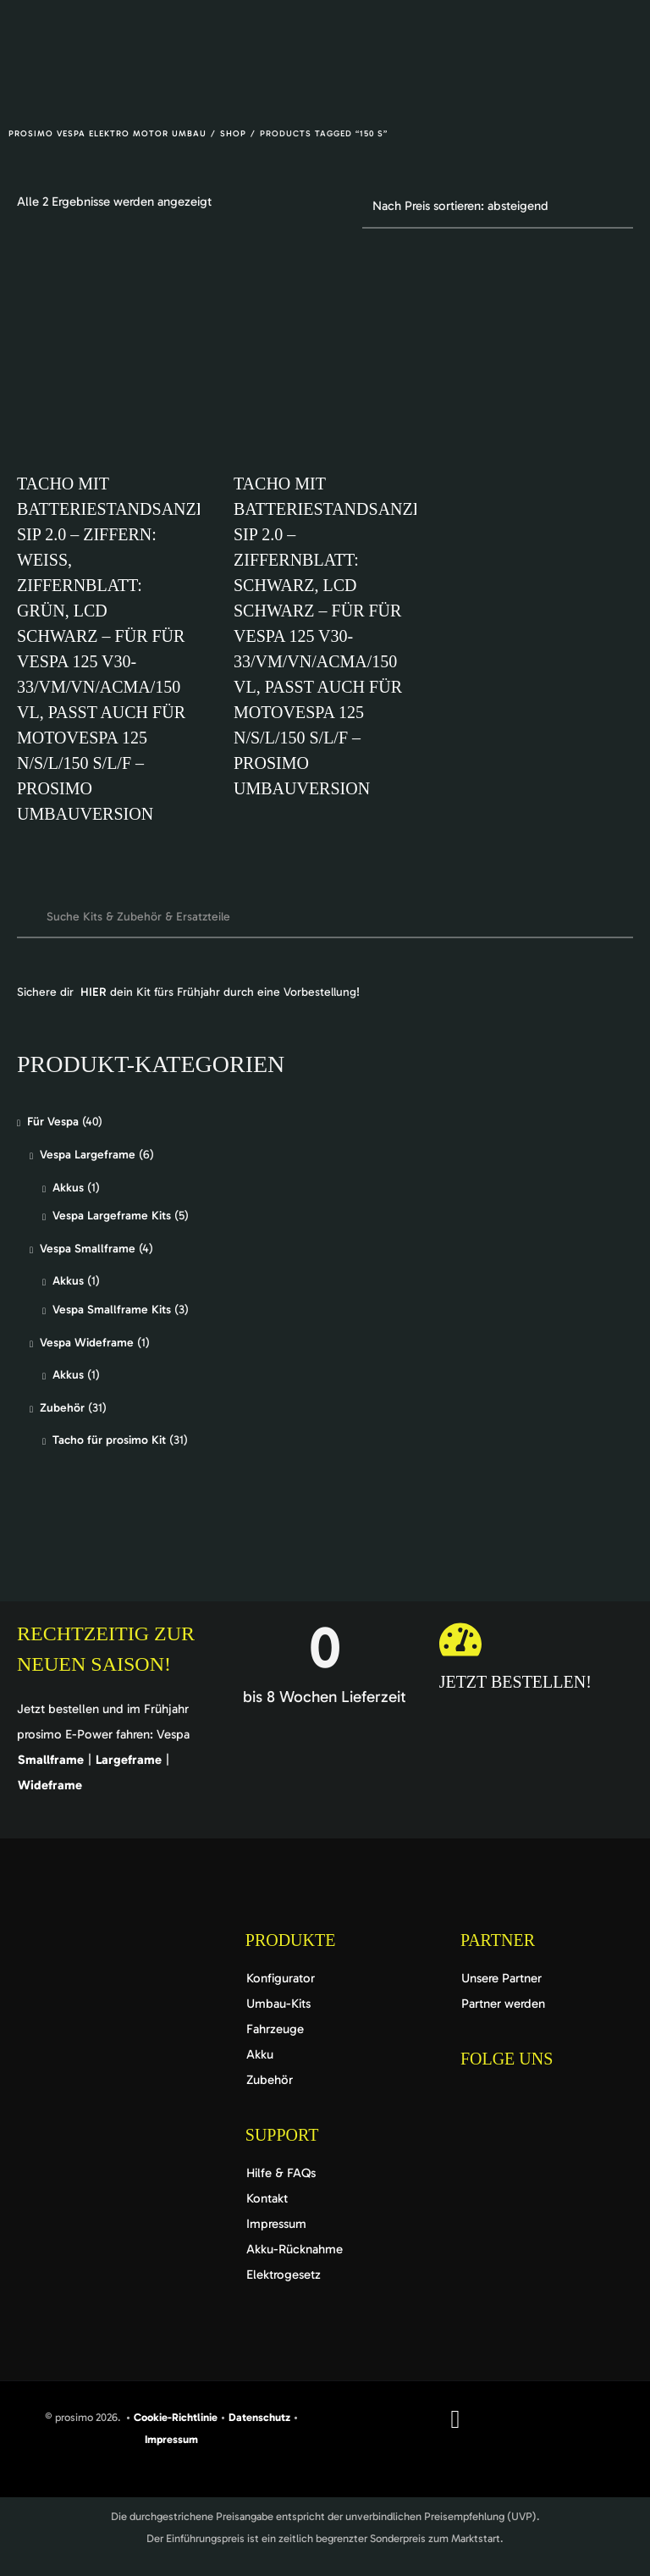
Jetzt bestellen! (515, 1681)
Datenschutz (261, 2417)
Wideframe (50, 1785)
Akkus (68, 1187)
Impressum (171, 2439)
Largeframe (129, 1759)
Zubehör (62, 1408)
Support (282, 2134)
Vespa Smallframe (87, 1248)
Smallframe (51, 1759)
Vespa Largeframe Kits (111, 1215)
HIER (93, 992)
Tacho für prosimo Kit (109, 1440)
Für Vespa (53, 1121)
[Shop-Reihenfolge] (497, 207)
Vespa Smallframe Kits (111, 1309)
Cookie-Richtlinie (176, 2417)
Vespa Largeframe (87, 1154)
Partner (497, 1940)
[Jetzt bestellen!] (460, 1639)
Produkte (290, 1940)
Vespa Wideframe (87, 1342)
